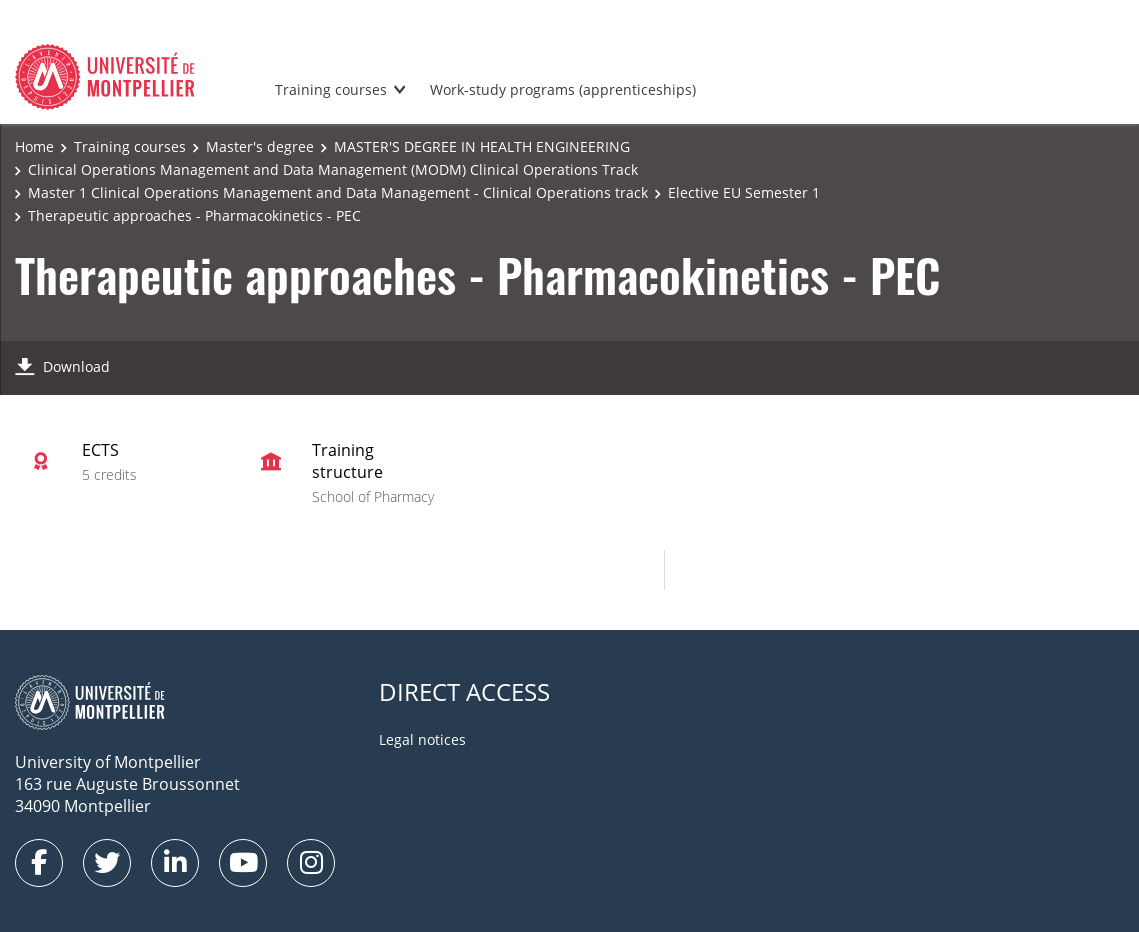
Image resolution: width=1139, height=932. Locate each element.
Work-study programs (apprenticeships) (563, 89)
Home (34, 146)
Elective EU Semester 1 (744, 192)
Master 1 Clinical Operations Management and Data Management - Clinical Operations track (338, 192)
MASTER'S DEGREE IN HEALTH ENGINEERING (482, 146)
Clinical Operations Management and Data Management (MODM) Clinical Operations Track (333, 169)
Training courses (331, 89)
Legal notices (422, 739)
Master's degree (260, 146)
